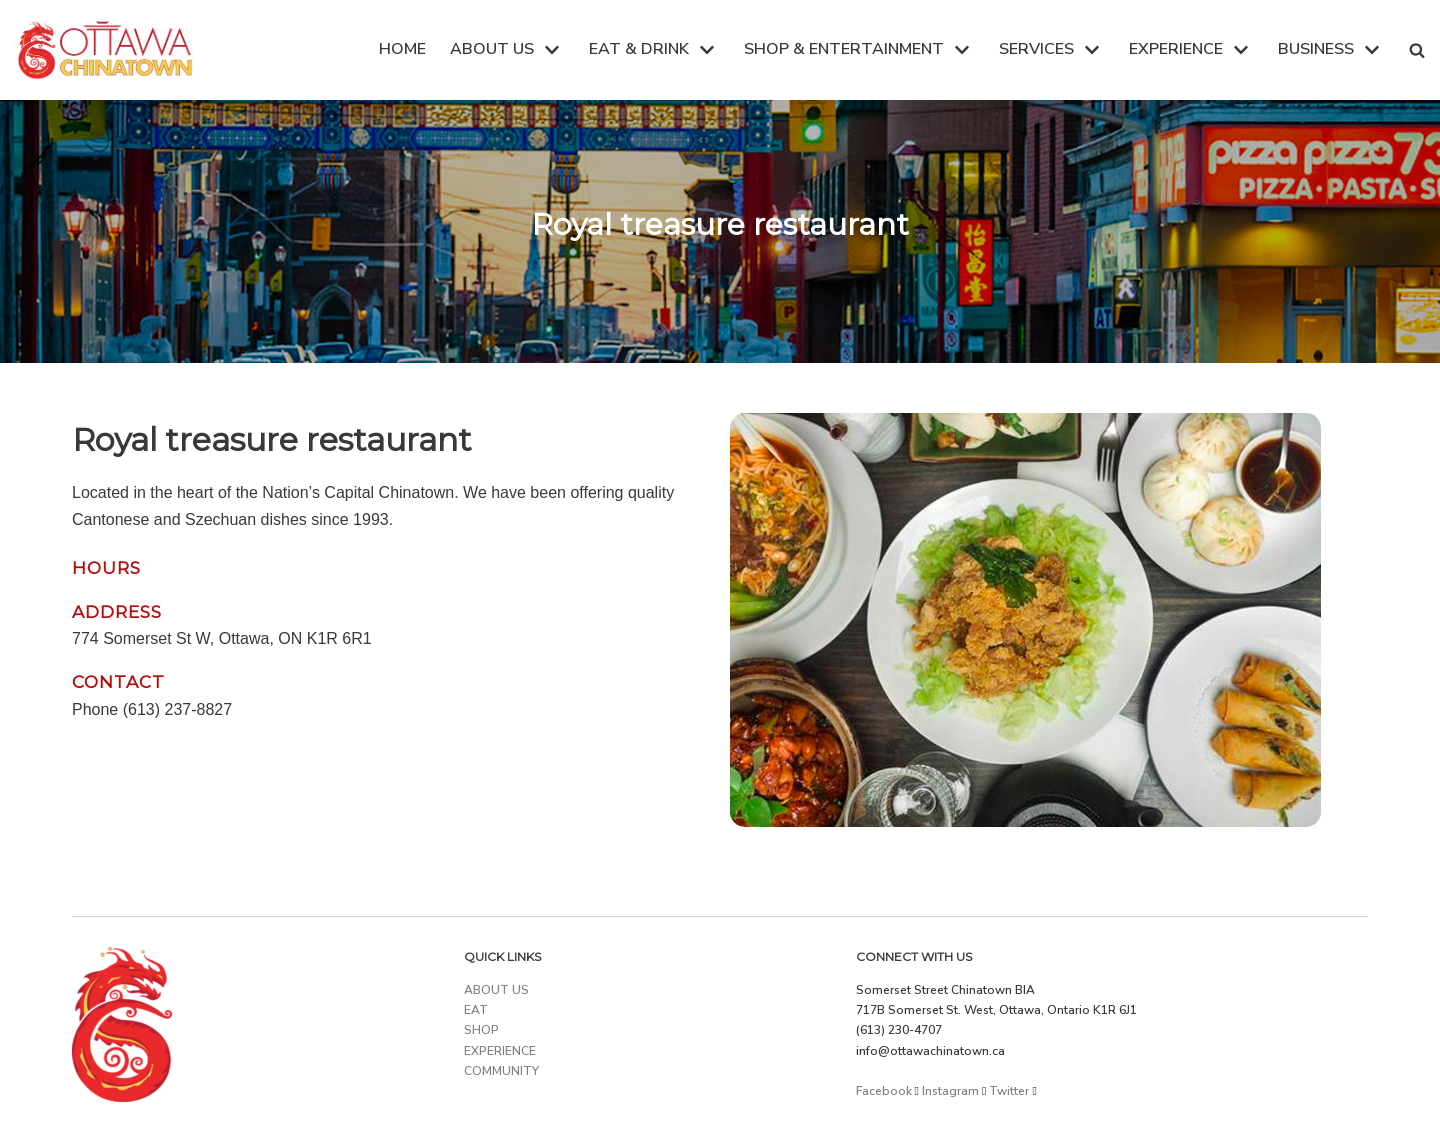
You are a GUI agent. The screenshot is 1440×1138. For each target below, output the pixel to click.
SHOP (481, 1030)
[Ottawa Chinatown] (105, 50)
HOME (402, 49)
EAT (476, 1010)
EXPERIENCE (500, 1051)
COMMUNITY (501, 1071)
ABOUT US (496, 990)
